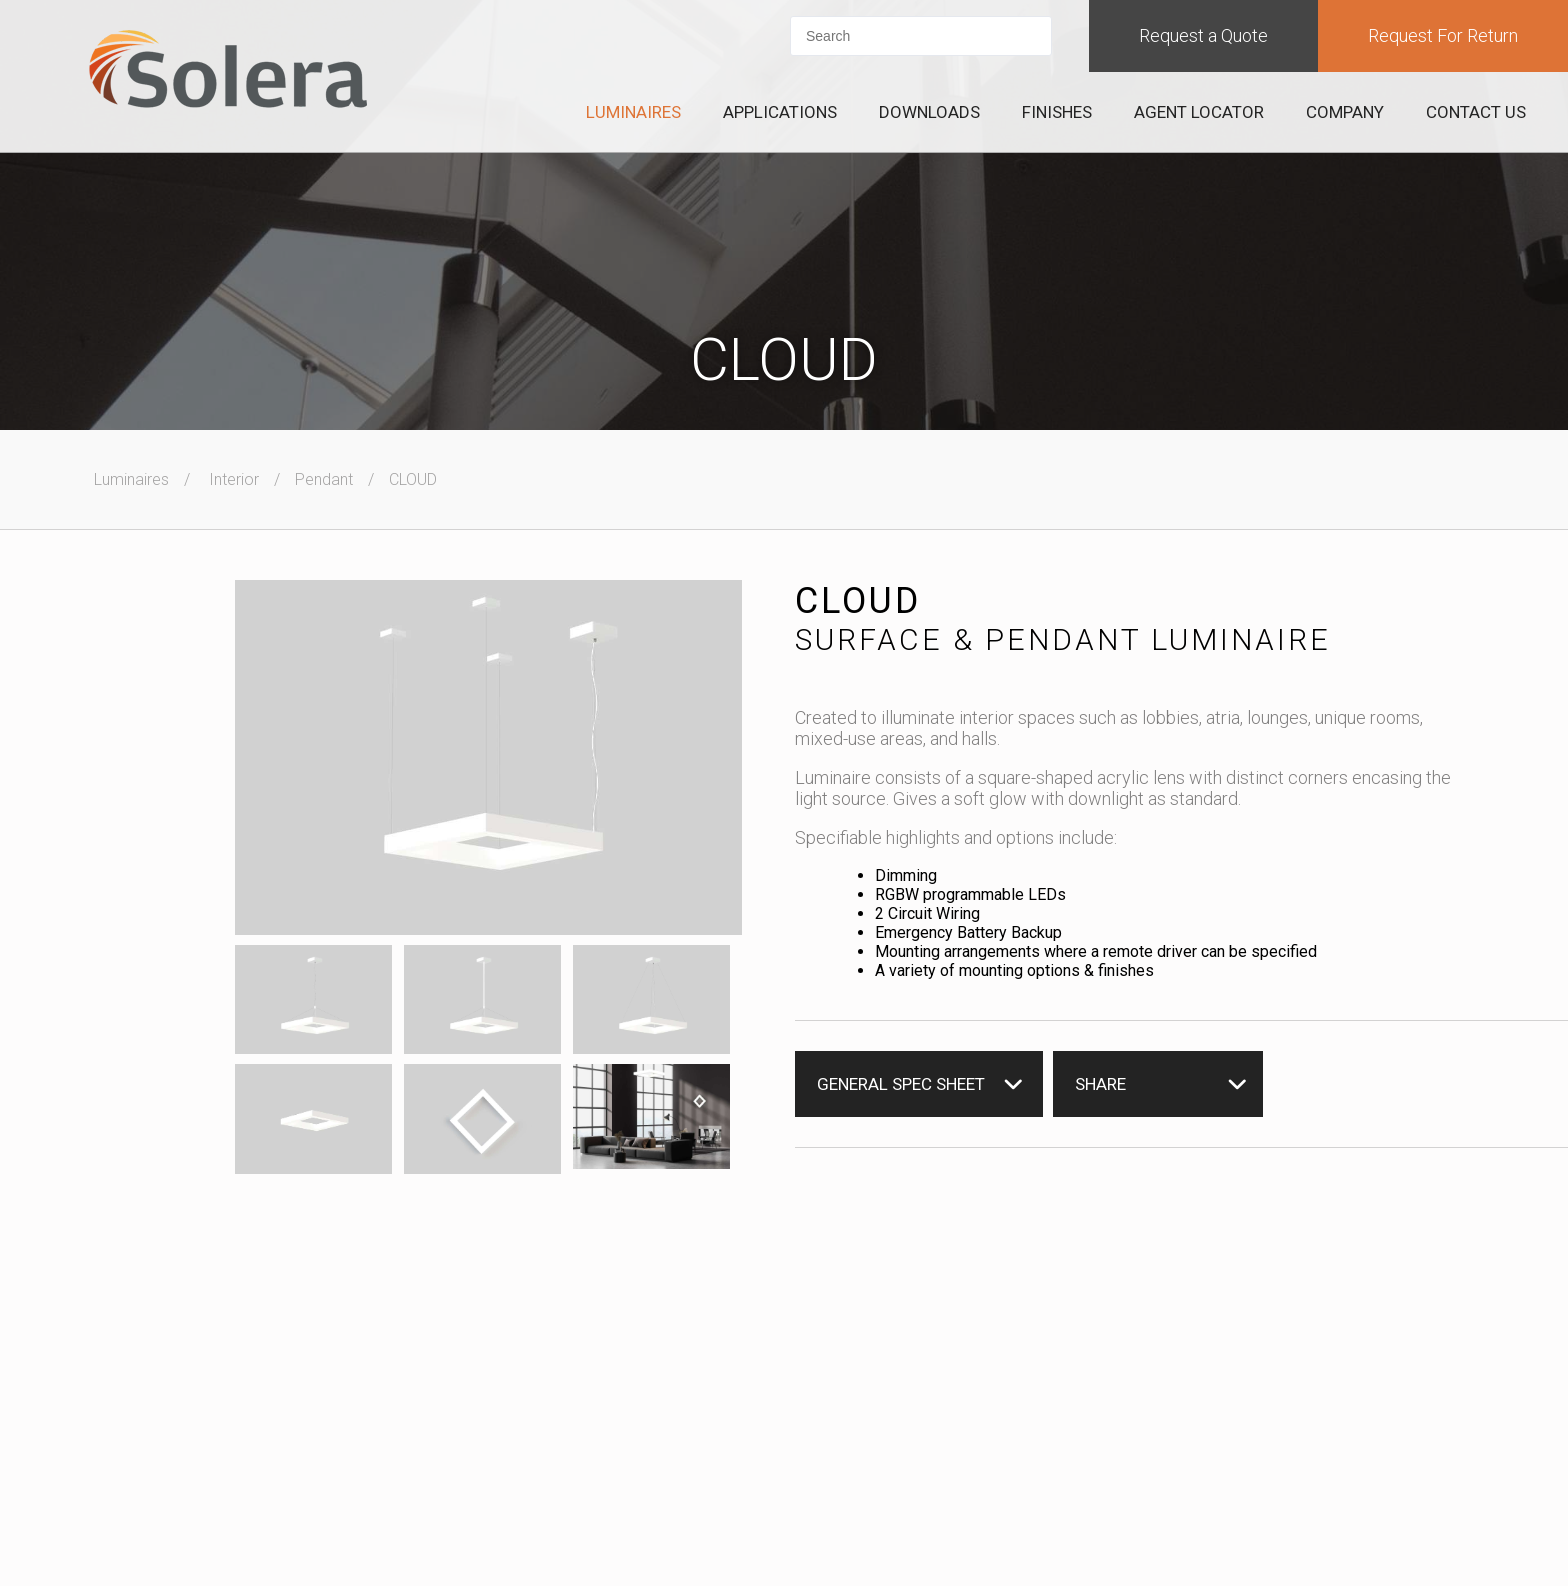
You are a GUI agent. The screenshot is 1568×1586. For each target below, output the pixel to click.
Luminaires (633, 112)
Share (1100, 1084)
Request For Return (1443, 35)
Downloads (929, 112)
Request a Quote (1203, 35)
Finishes (1057, 112)
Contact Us (1476, 112)
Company (1345, 112)
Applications (780, 112)
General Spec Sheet (901, 1084)
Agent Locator (1199, 112)
